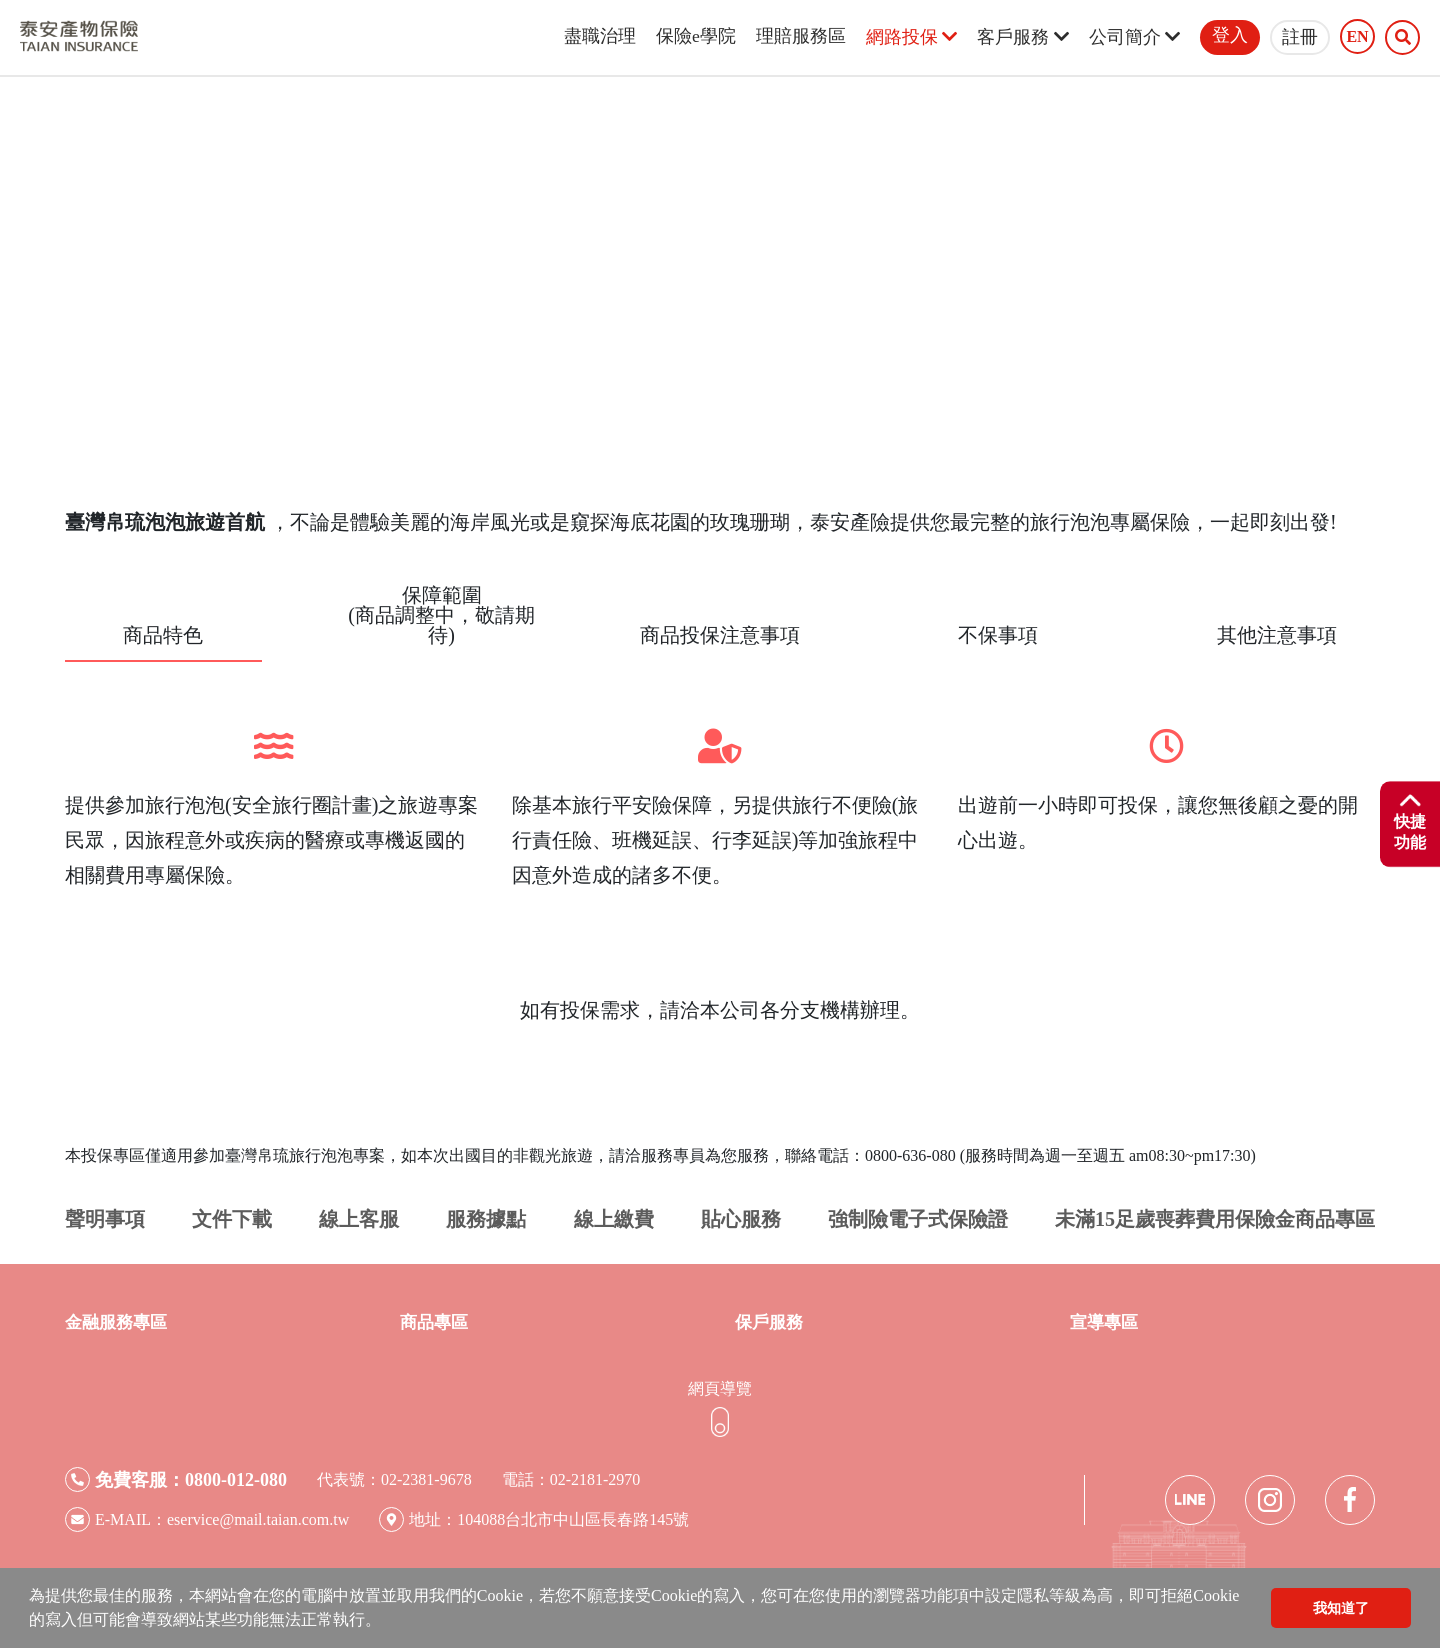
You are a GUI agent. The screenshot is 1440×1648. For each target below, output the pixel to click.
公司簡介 (1134, 37)
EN (1357, 37)
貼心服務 (741, 1219)
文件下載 (232, 1219)
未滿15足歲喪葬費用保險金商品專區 (1215, 1219)
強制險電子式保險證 (918, 1219)
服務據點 (486, 1219)
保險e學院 (696, 36)
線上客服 (359, 1219)
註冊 (1300, 37)
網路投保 (911, 37)
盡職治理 (600, 36)
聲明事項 (105, 1219)
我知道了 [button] (1341, 1608)
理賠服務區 (801, 36)
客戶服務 (1022, 37)
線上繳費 (614, 1219)
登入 (1230, 35)
